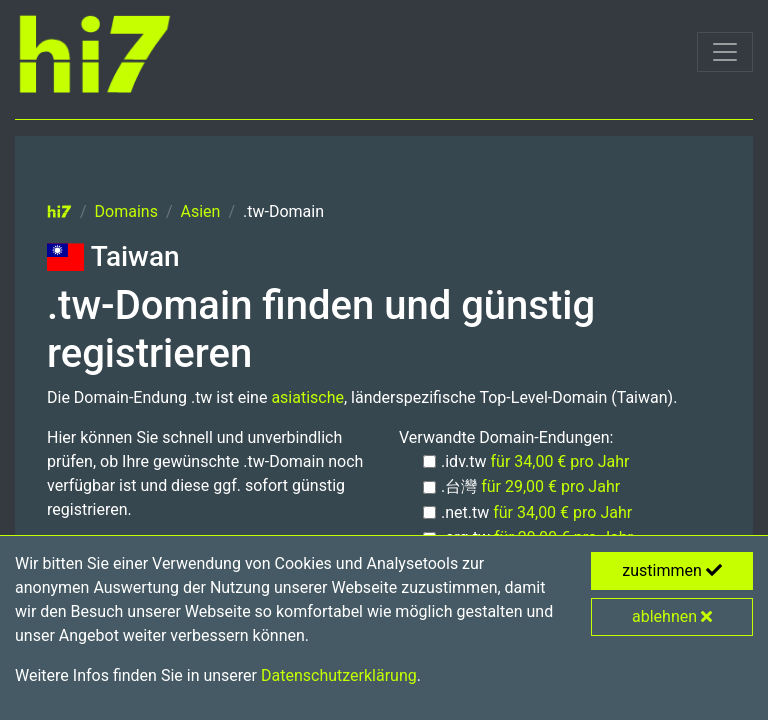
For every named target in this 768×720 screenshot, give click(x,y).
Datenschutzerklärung (339, 675)
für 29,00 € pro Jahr (550, 486)
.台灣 (530, 486)
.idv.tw (535, 461)
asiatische (307, 397)
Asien (201, 211)
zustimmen (672, 570)
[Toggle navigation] (725, 52)
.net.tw (536, 512)
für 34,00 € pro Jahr (560, 461)
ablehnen (672, 616)
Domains (126, 211)
